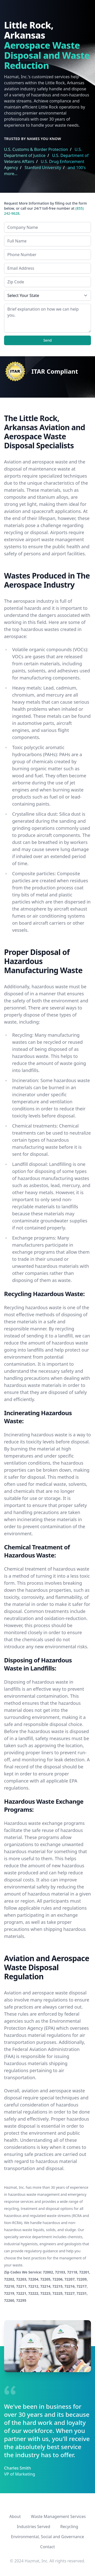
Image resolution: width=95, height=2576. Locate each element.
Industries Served (33, 2526)
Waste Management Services (58, 2516)
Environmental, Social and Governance (47, 2536)
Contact (47, 2547)
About (15, 2516)
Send (47, 340)
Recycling (69, 2526)
